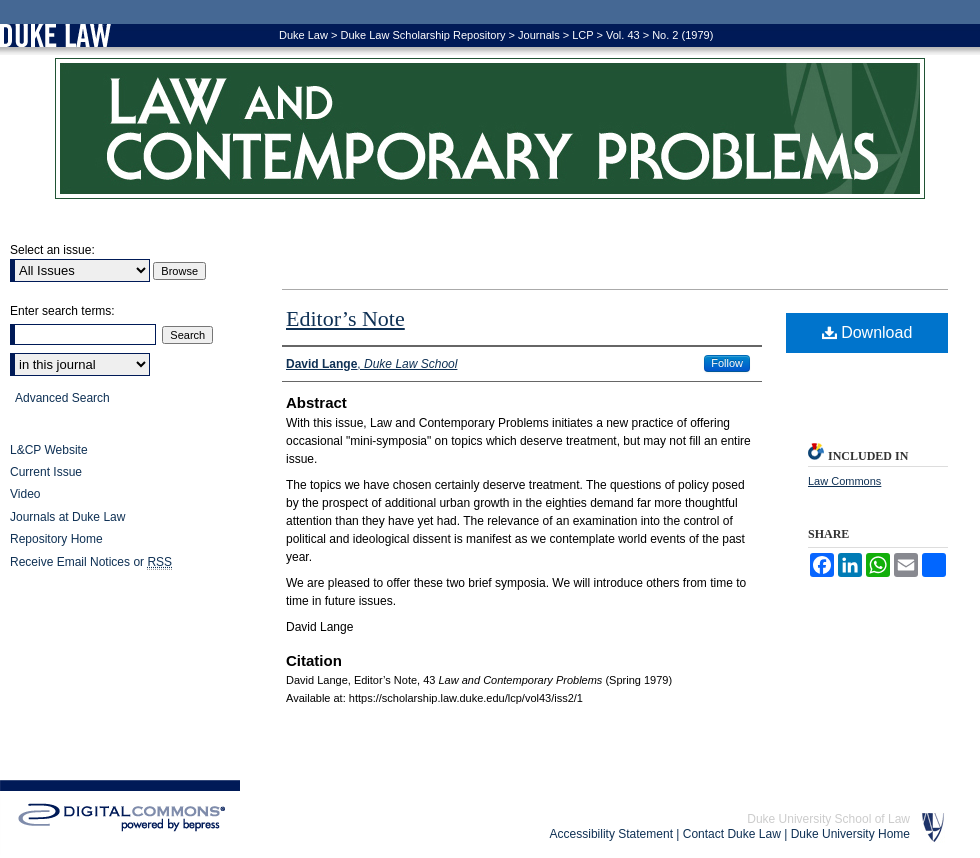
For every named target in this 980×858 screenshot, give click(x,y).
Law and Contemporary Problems (490, 128)
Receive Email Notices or (91, 562)
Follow (727, 363)
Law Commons (844, 481)
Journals (539, 35)
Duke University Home (850, 834)
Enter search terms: (62, 311)
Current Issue (46, 472)
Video (25, 494)
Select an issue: (52, 250)
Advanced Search (62, 398)
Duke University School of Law (828, 819)
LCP (582, 35)
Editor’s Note (345, 318)
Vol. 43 (623, 35)
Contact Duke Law (732, 834)
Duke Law (303, 35)
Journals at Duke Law (67, 517)
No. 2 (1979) (682, 35)
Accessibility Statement (611, 834)
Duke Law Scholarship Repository (422, 35)
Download (867, 332)
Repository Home (56, 539)
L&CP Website (49, 450)
